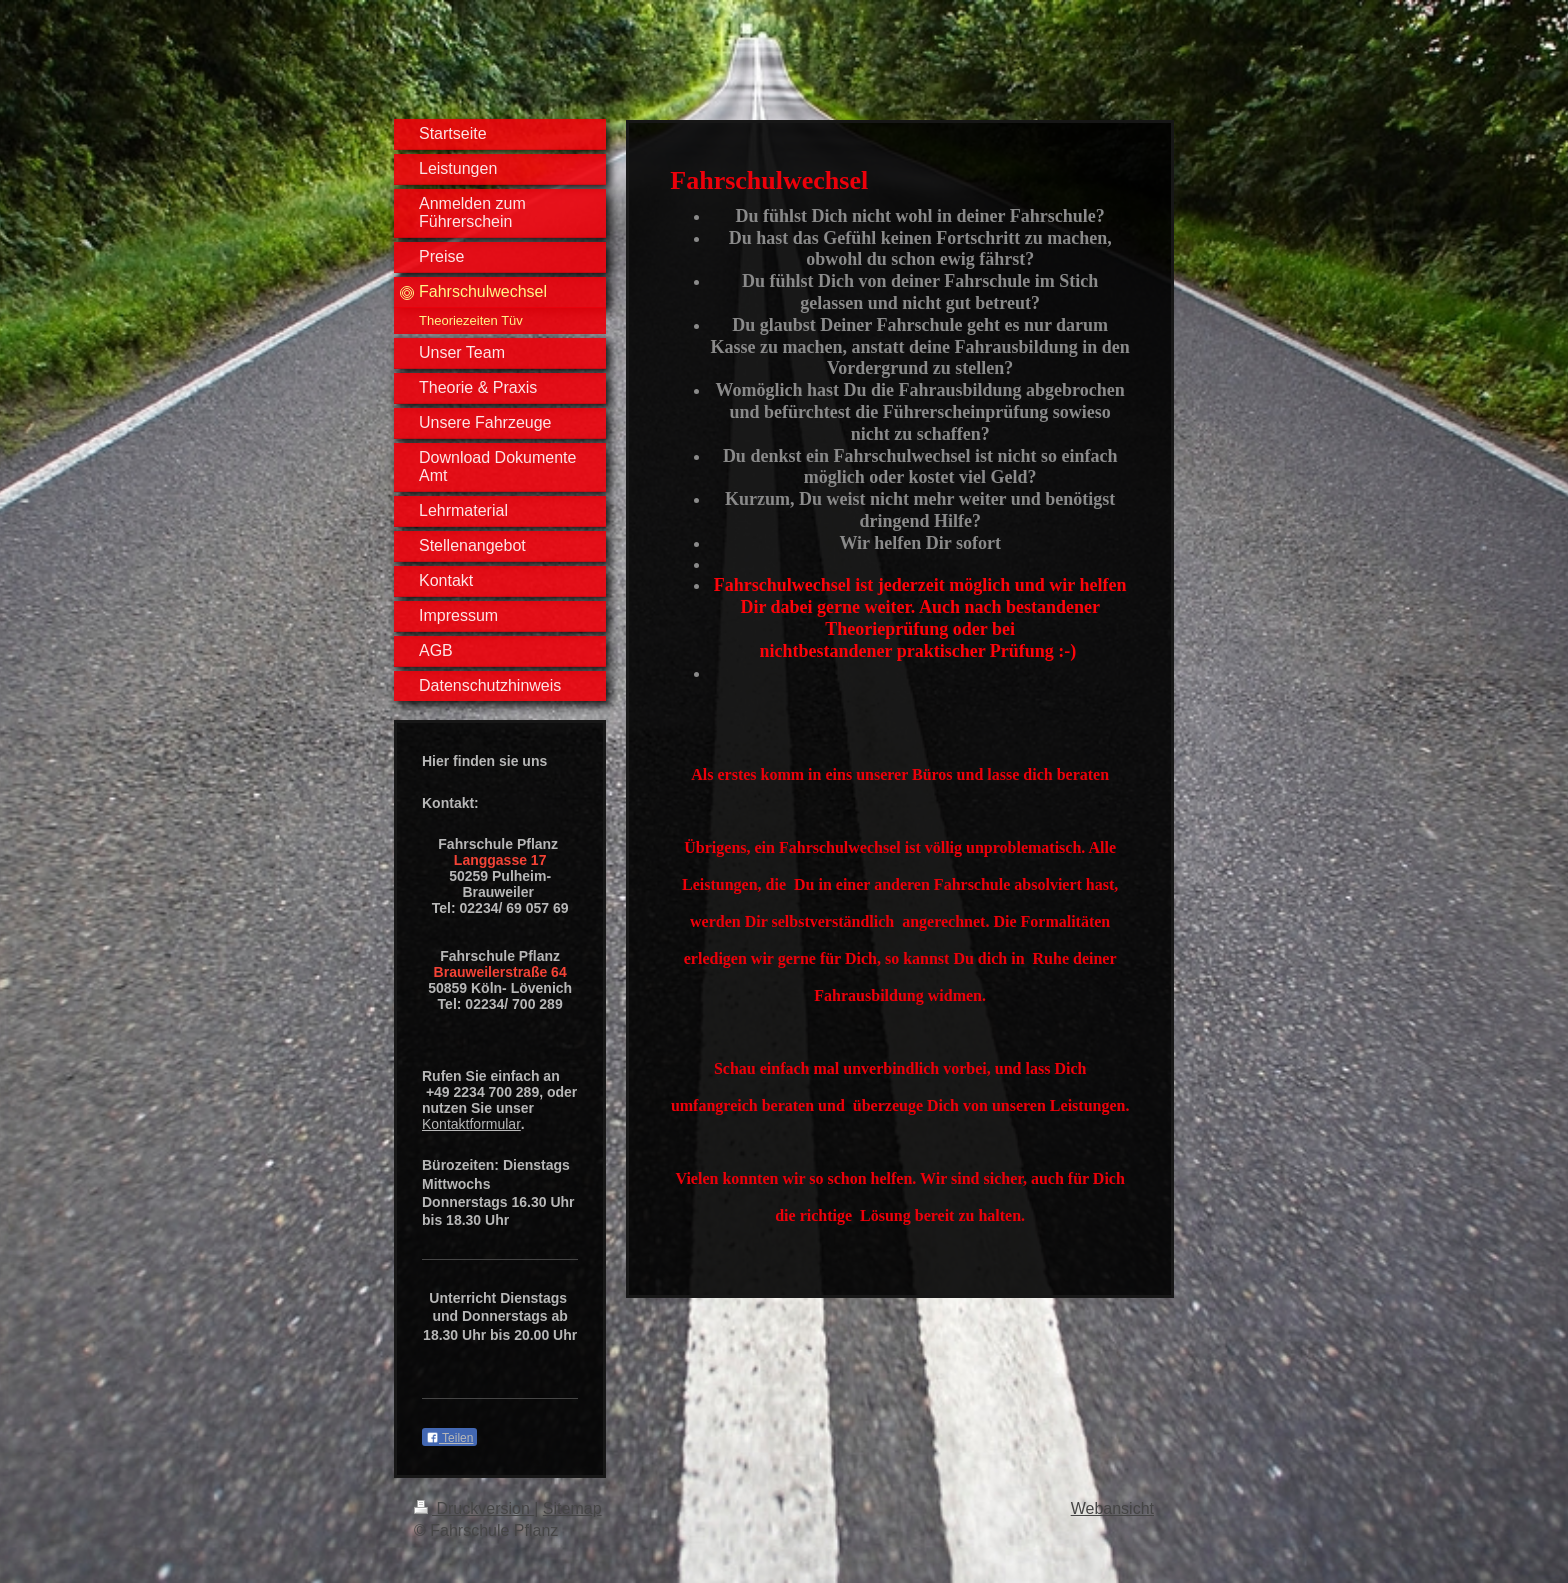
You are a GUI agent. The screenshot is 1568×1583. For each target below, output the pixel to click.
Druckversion (474, 1508)
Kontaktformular (471, 1124)
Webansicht (1112, 1508)
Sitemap (572, 1508)
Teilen (449, 1438)
